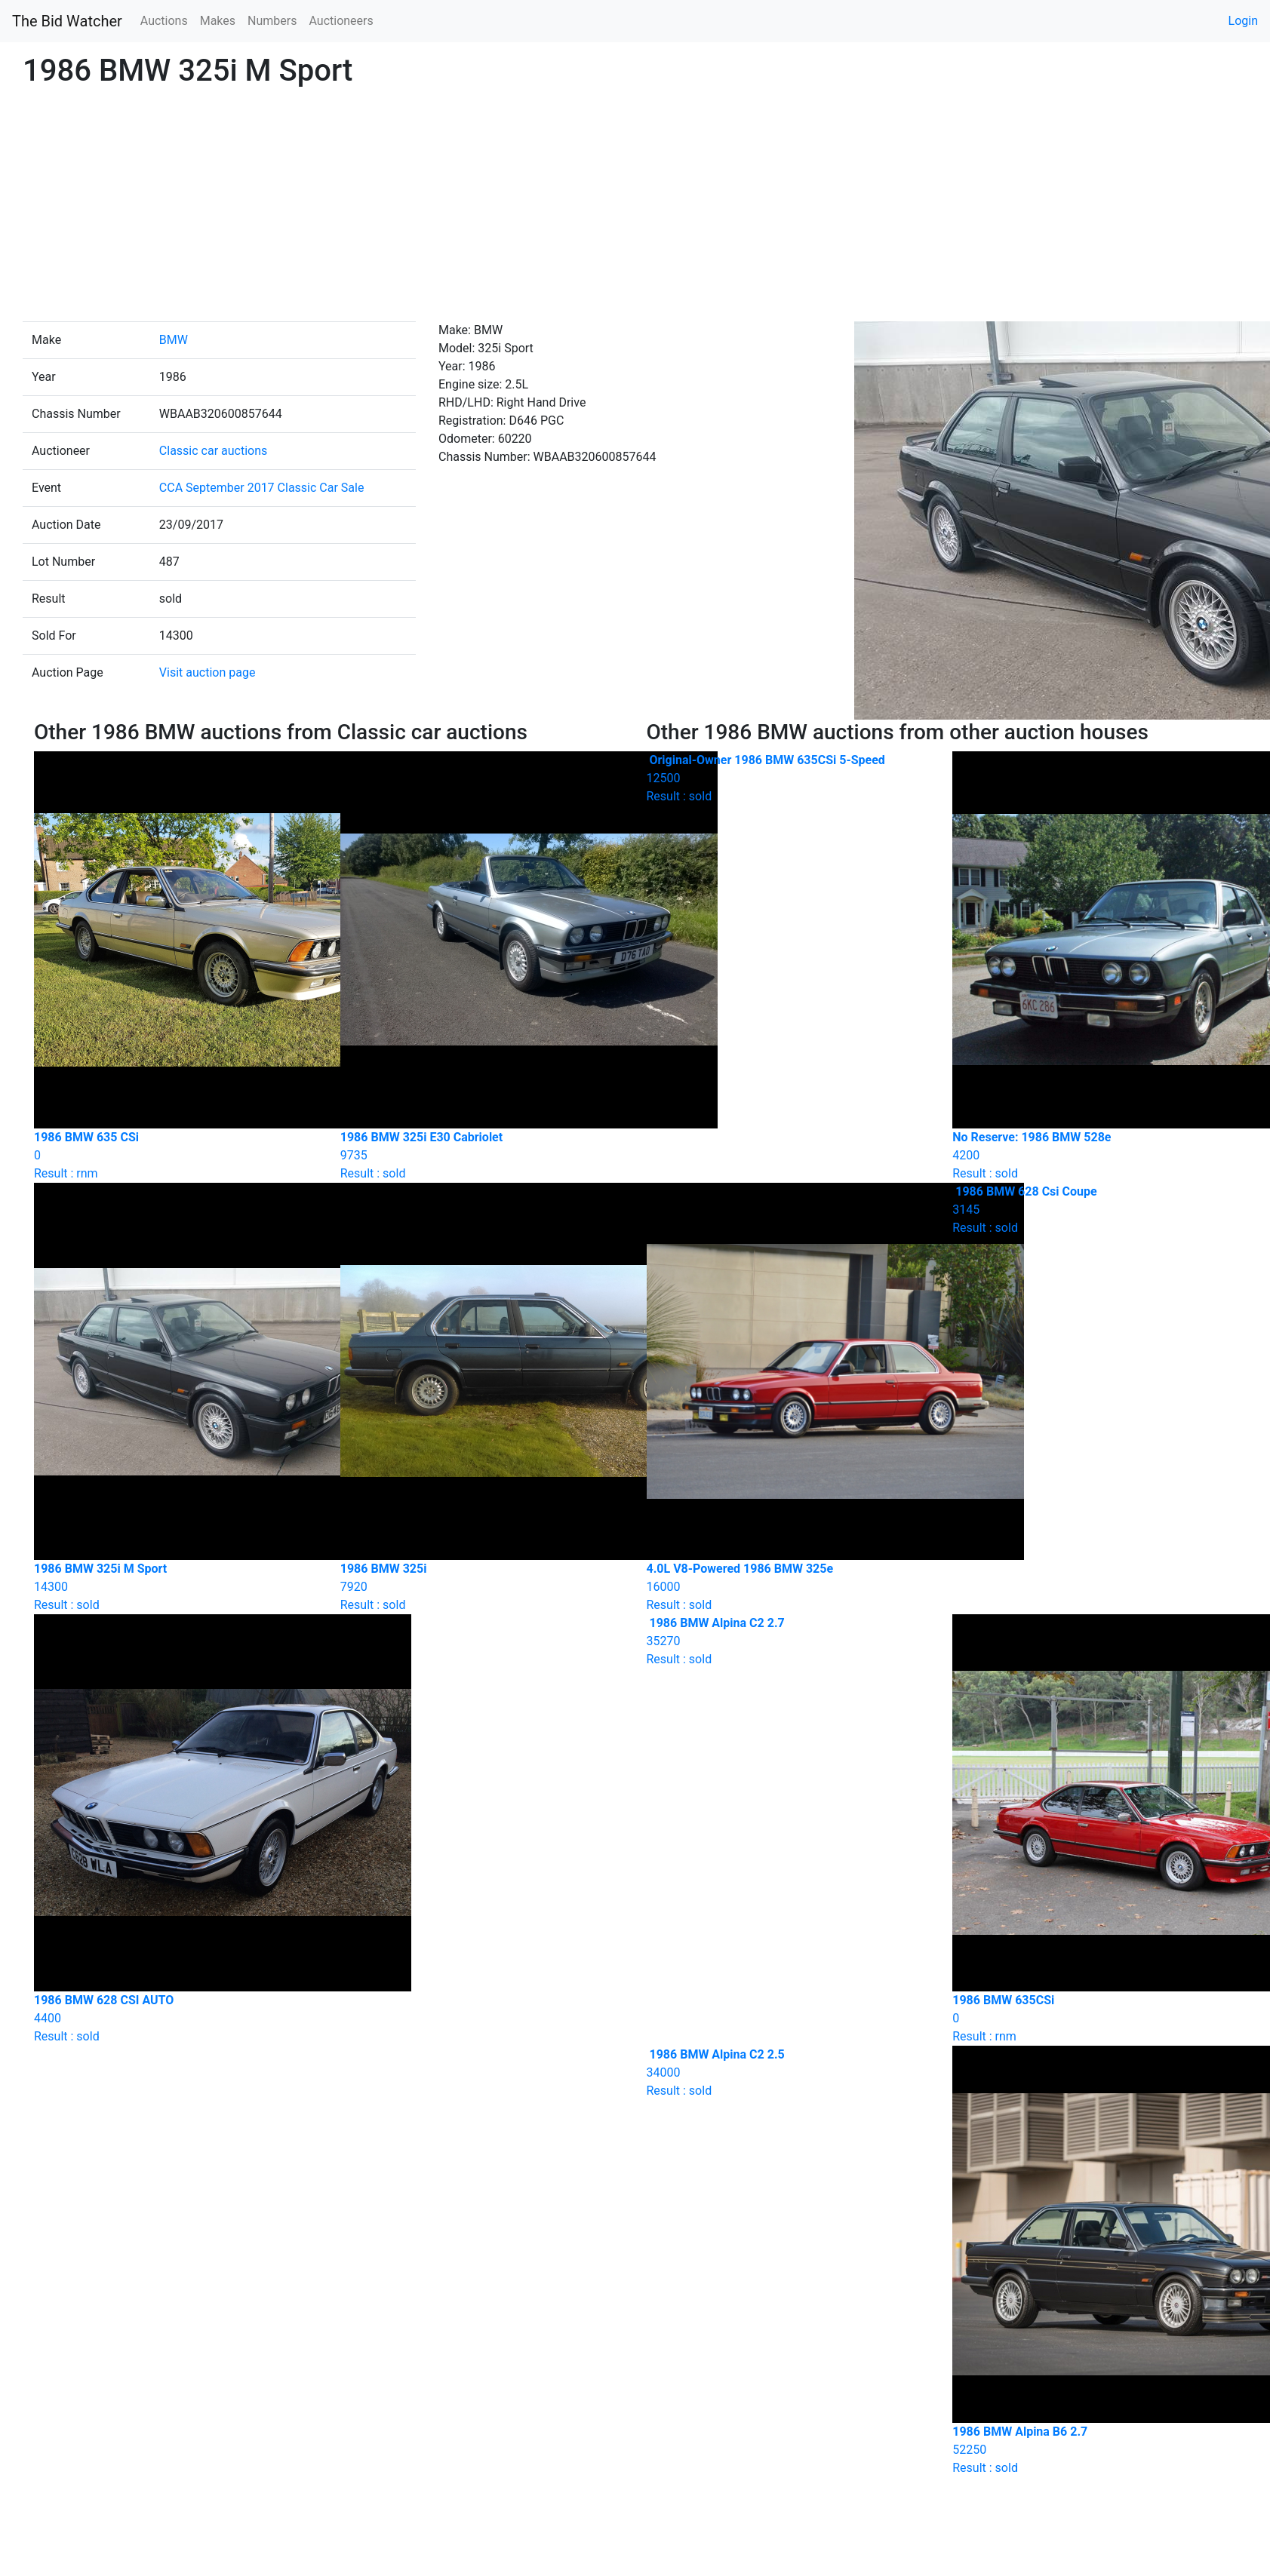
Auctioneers (341, 21)
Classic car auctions (213, 451)
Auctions (164, 21)
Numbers (272, 21)
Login (1243, 21)
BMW (173, 340)
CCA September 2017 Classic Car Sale (261, 488)
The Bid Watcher (67, 21)
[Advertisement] (635, 208)
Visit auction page (207, 672)
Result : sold (788, 778)
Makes (217, 21)
